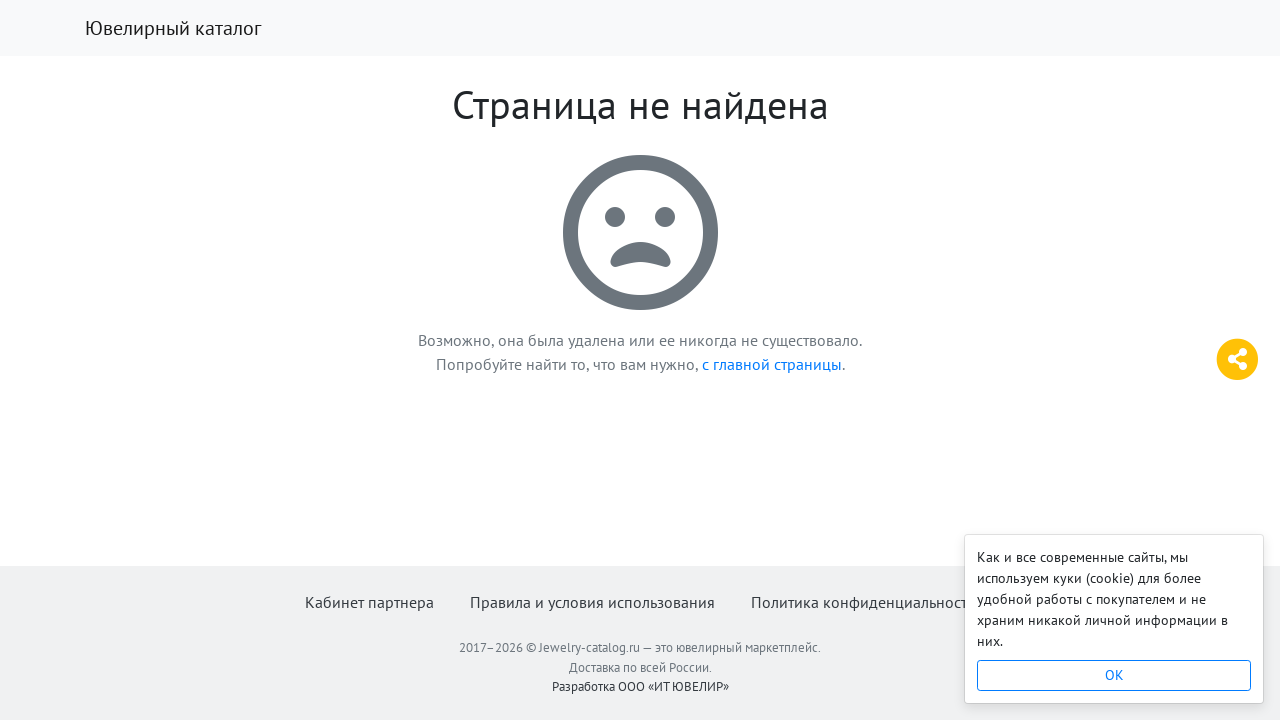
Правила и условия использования (592, 602)
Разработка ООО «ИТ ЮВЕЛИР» (640, 686)
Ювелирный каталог (173, 28)
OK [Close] (1114, 675)
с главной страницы (772, 364)
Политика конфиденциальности (863, 602)
